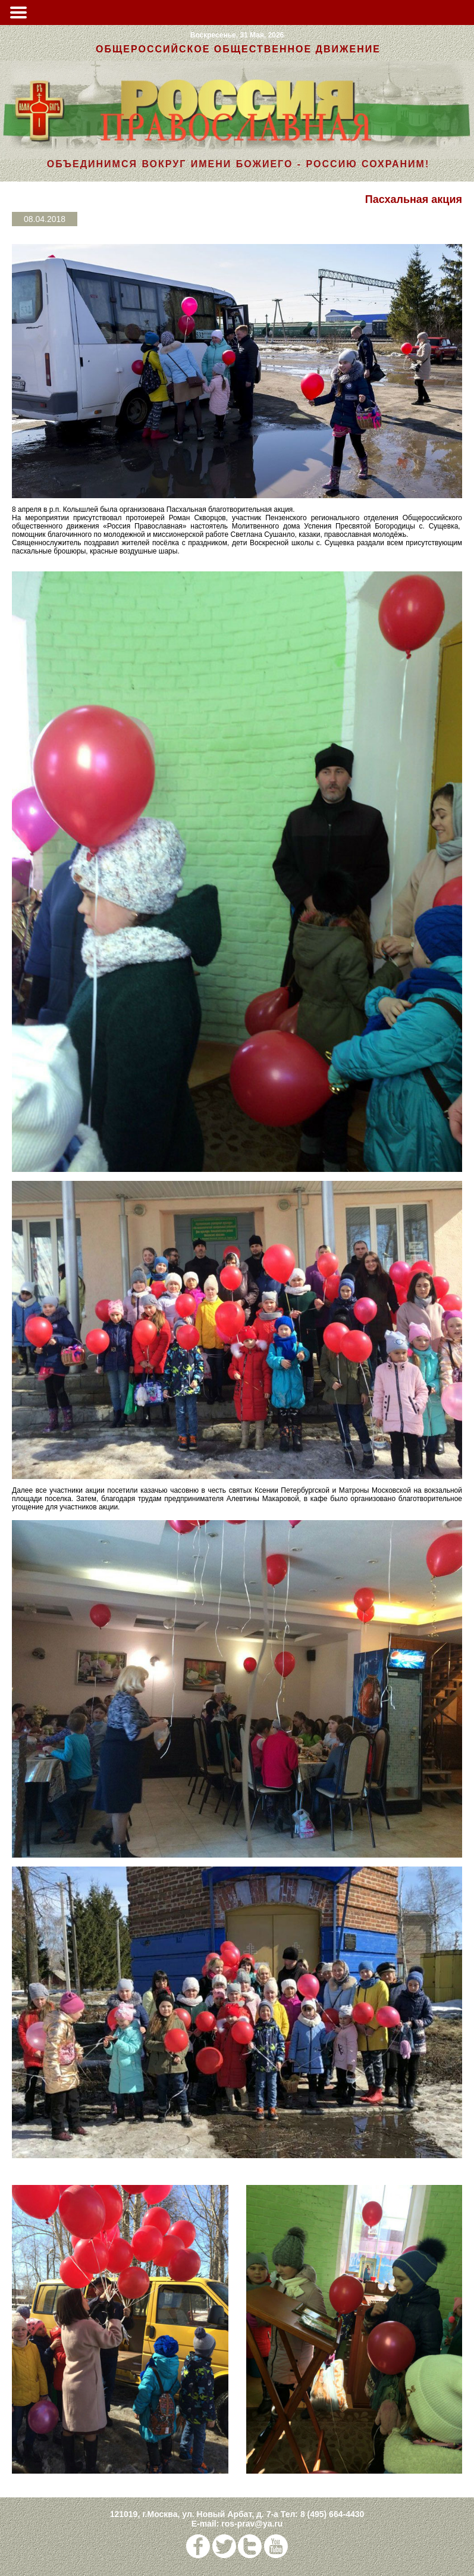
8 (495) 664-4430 (332, 2514)
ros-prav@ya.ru (251, 2523)
